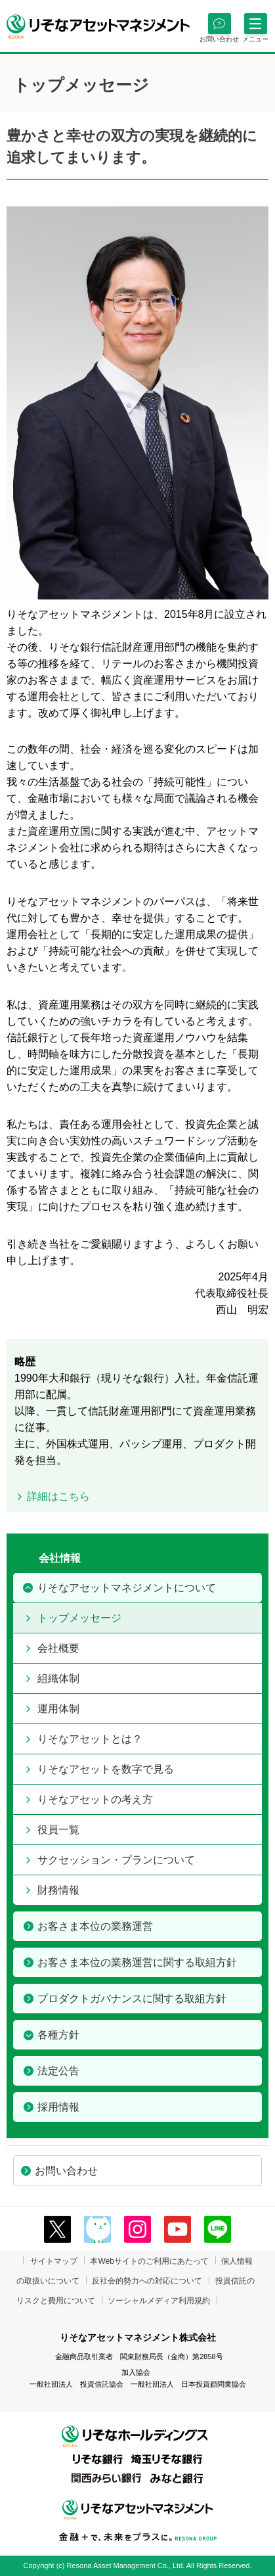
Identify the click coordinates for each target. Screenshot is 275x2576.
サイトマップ (53, 2261)
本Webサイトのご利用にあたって (149, 2261)
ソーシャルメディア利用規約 (159, 2300)
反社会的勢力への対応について (147, 2280)
